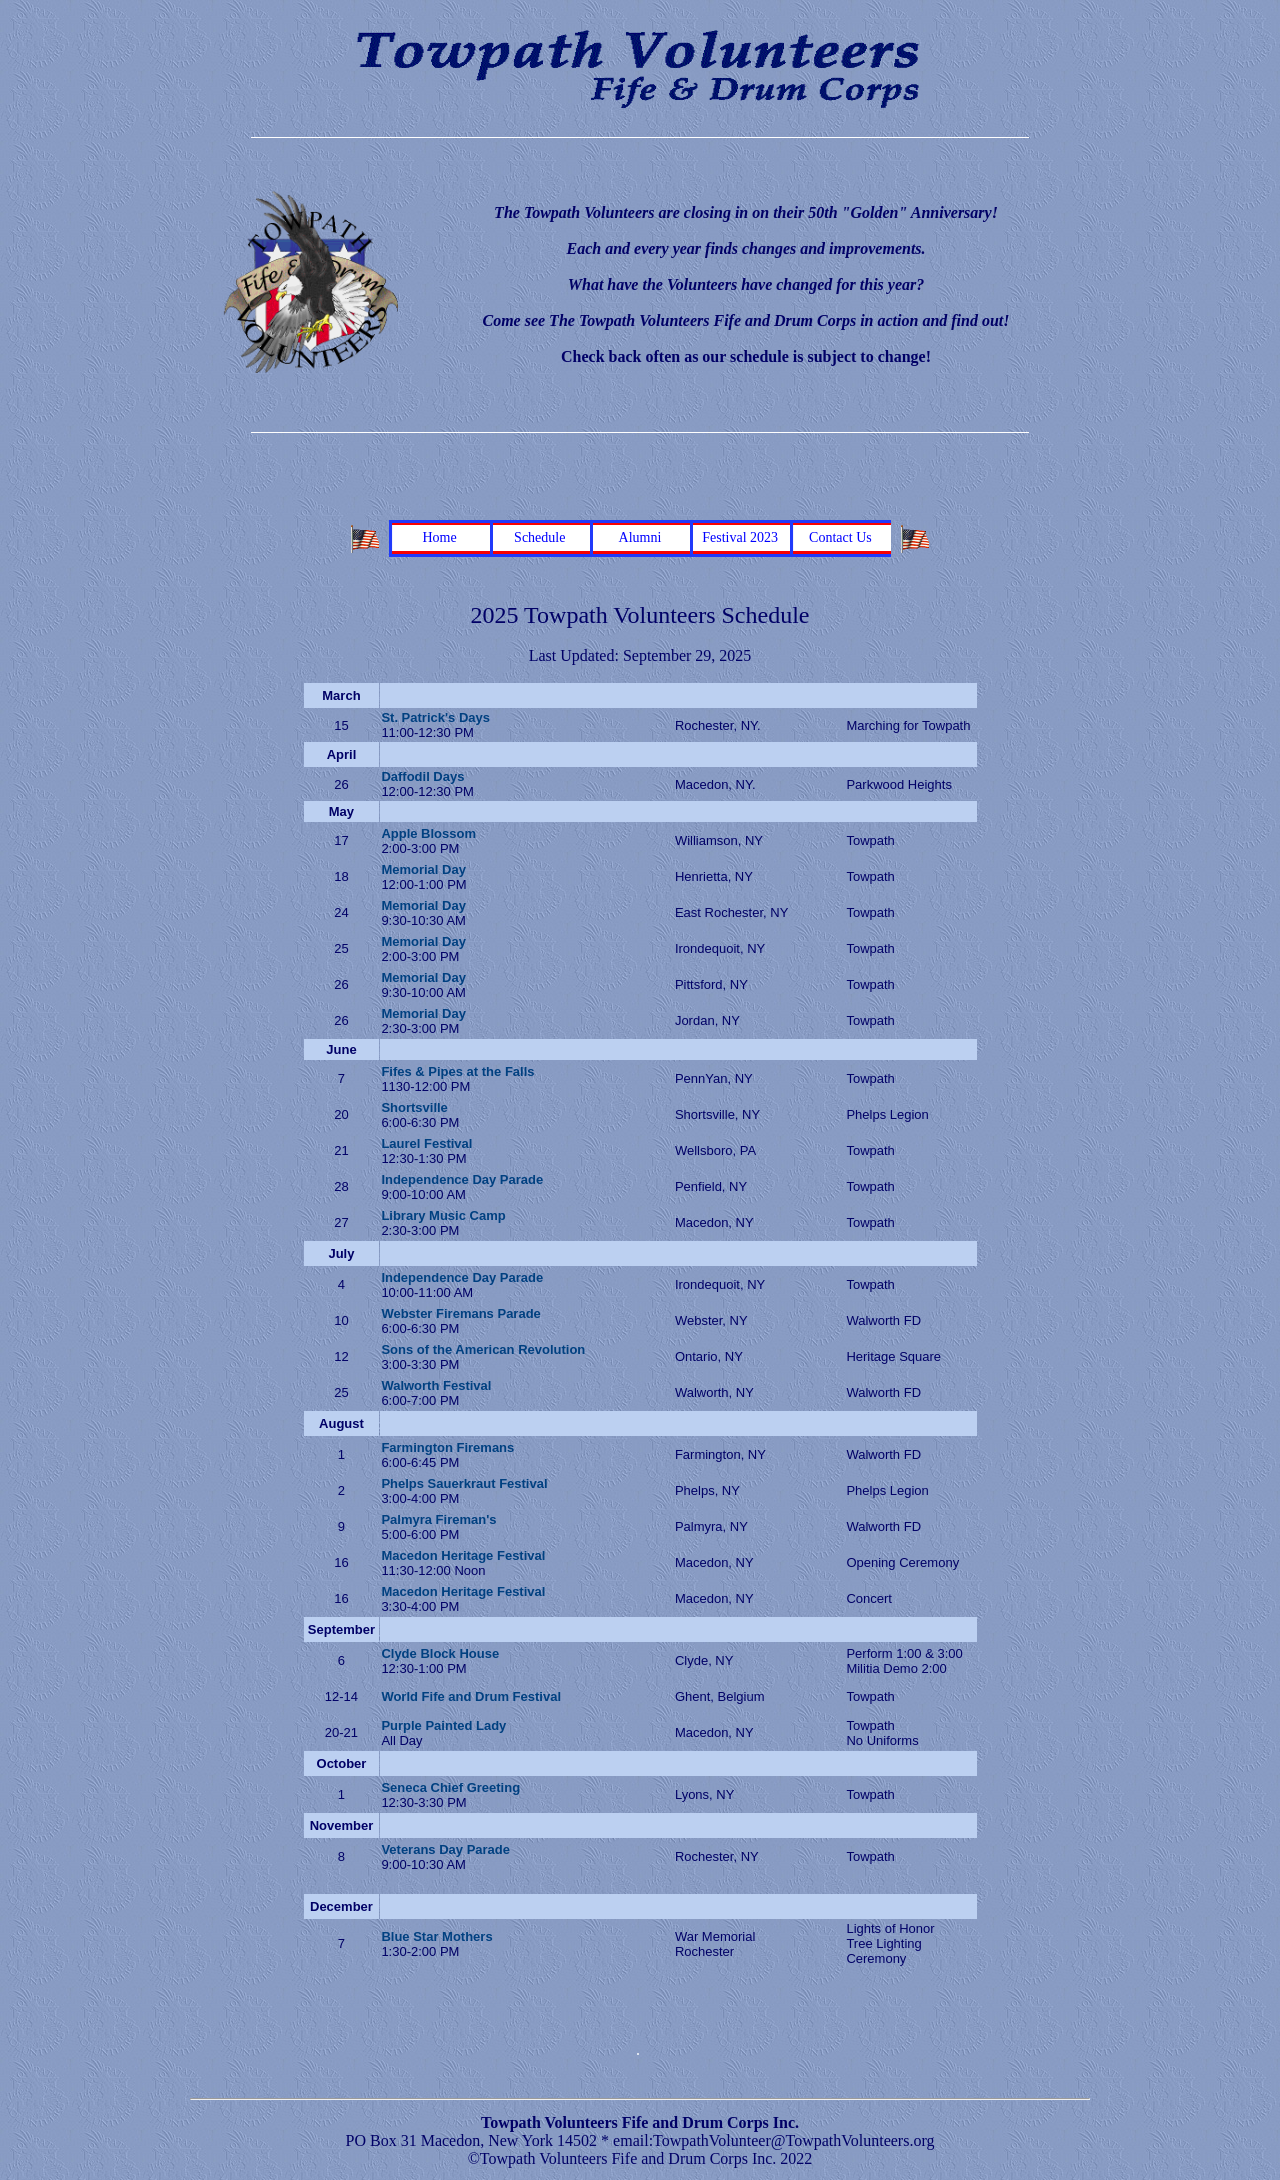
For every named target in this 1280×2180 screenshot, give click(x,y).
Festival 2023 (740, 537)
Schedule (539, 537)
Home (439, 537)
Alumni (640, 537)
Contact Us (840, 537)
